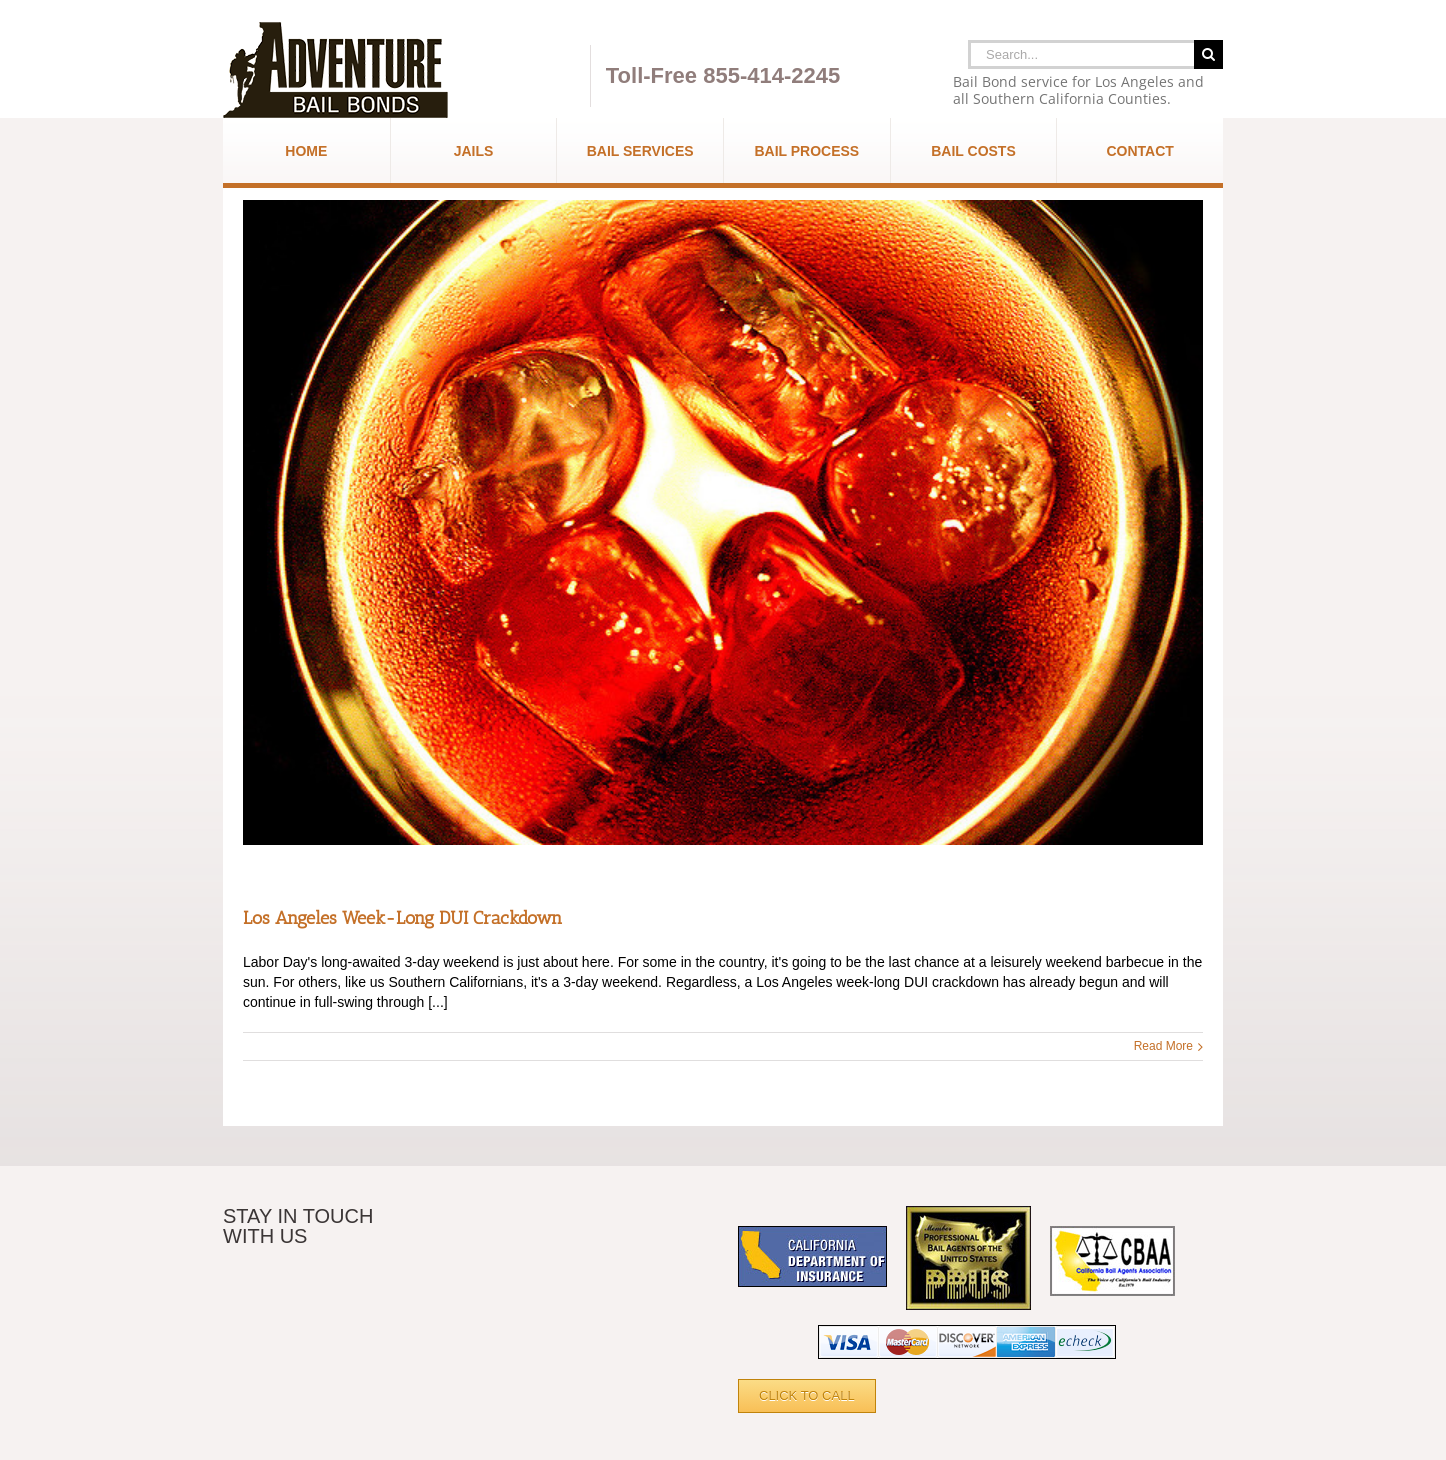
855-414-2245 (771, 75)
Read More (1163, 1046)
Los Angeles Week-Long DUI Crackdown (402, 918)
